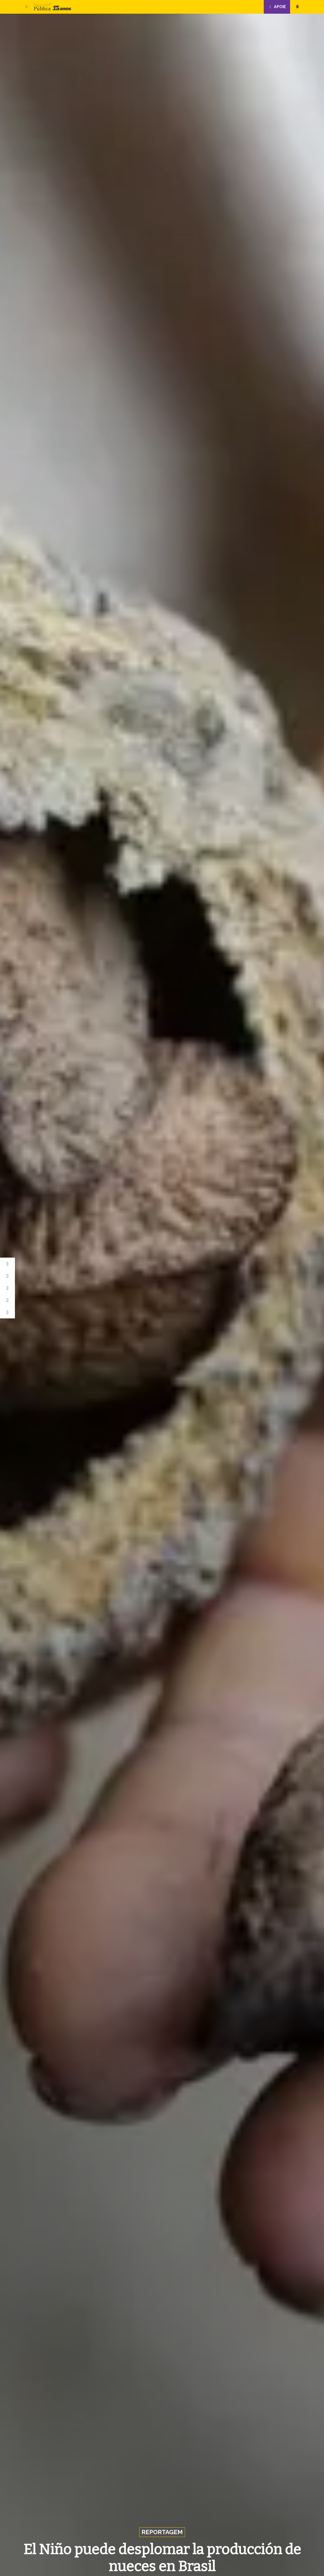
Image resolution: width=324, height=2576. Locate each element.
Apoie (277, 6)
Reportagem (162, 2532)
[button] (26, 7)
